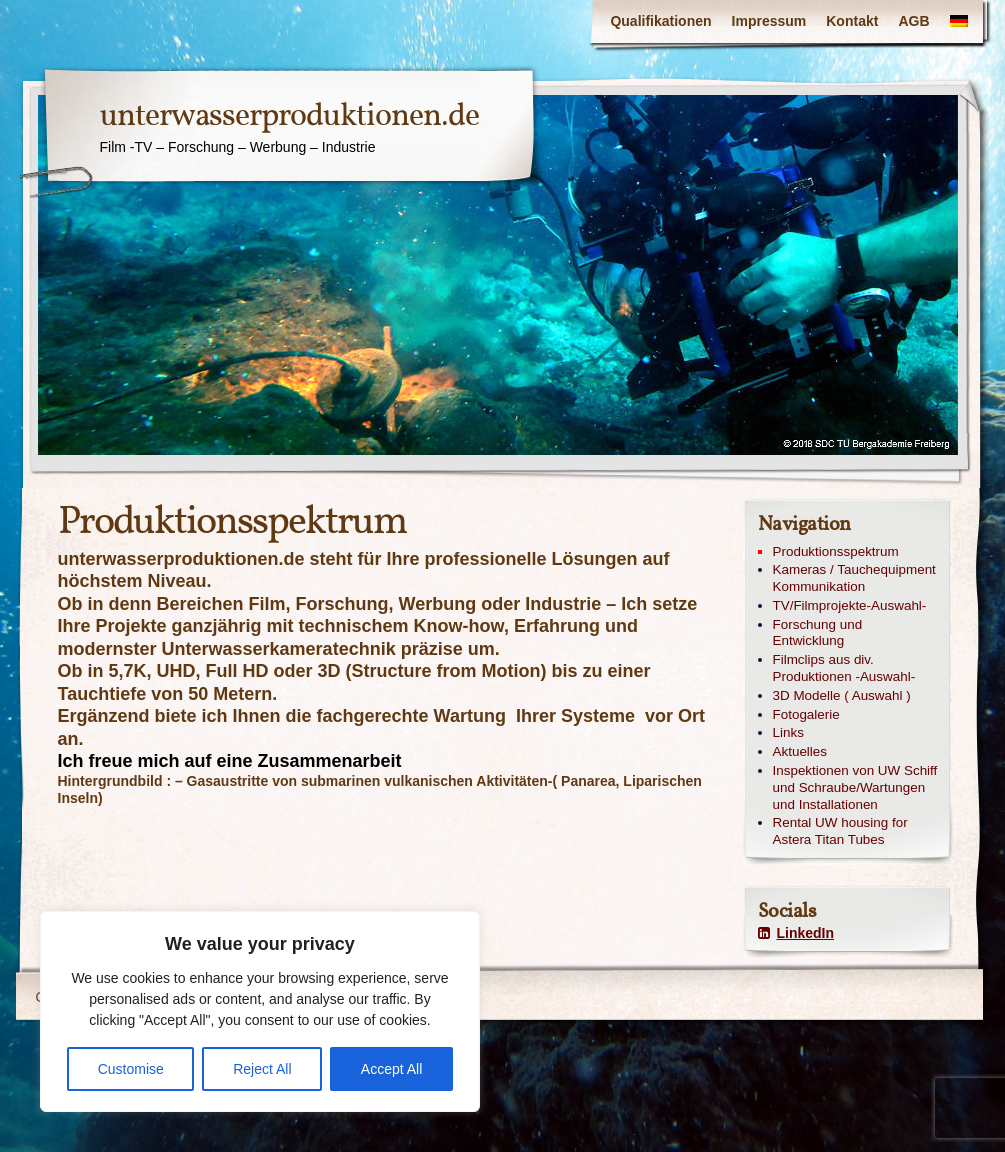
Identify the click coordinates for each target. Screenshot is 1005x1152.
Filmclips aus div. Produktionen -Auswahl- (844, 668)
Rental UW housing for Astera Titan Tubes (840, 831)
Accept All (391, 1069)
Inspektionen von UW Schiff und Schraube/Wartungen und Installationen (855, 787)
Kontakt (852, 21)
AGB (913, 21)
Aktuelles (800, 751)
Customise (131, 1069)
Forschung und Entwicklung (818, 633)
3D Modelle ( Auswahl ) (842, 695)
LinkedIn (796, 933)
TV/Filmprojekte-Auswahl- (850, 605)
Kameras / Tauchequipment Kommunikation (854, 578)
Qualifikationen (660, 21)
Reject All (262, 1069)
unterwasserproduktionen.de (289, 117)
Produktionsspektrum (836, 551)
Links (788, 732)
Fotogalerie (806, 714)
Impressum (769, 21)
